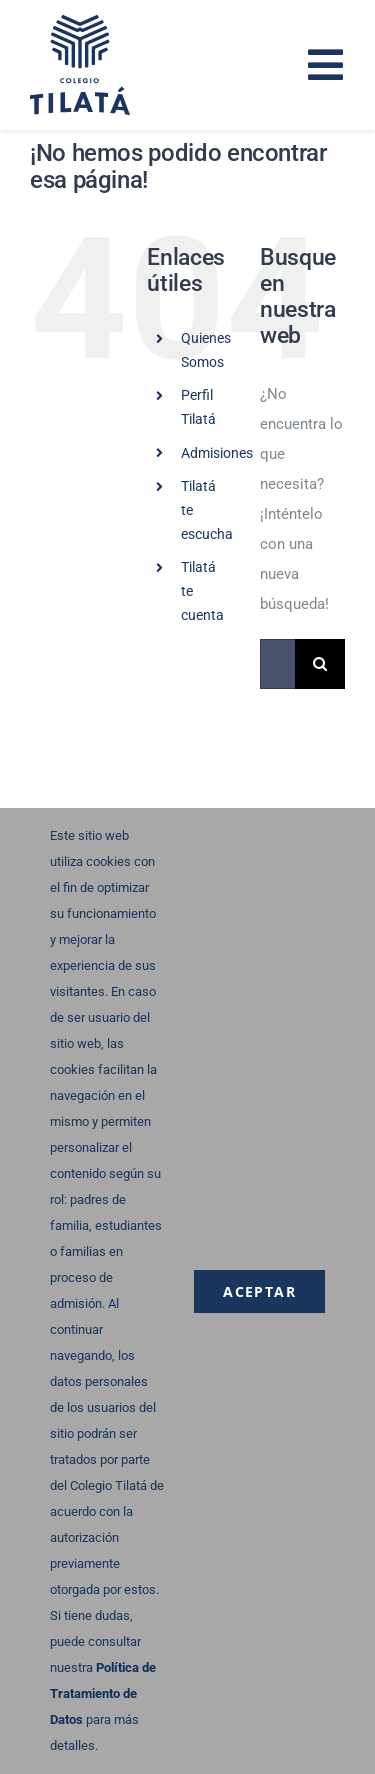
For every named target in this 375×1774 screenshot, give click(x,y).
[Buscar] (320, 664)
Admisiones (217, 453)
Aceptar (259, 1291)
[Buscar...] (277, 664)
